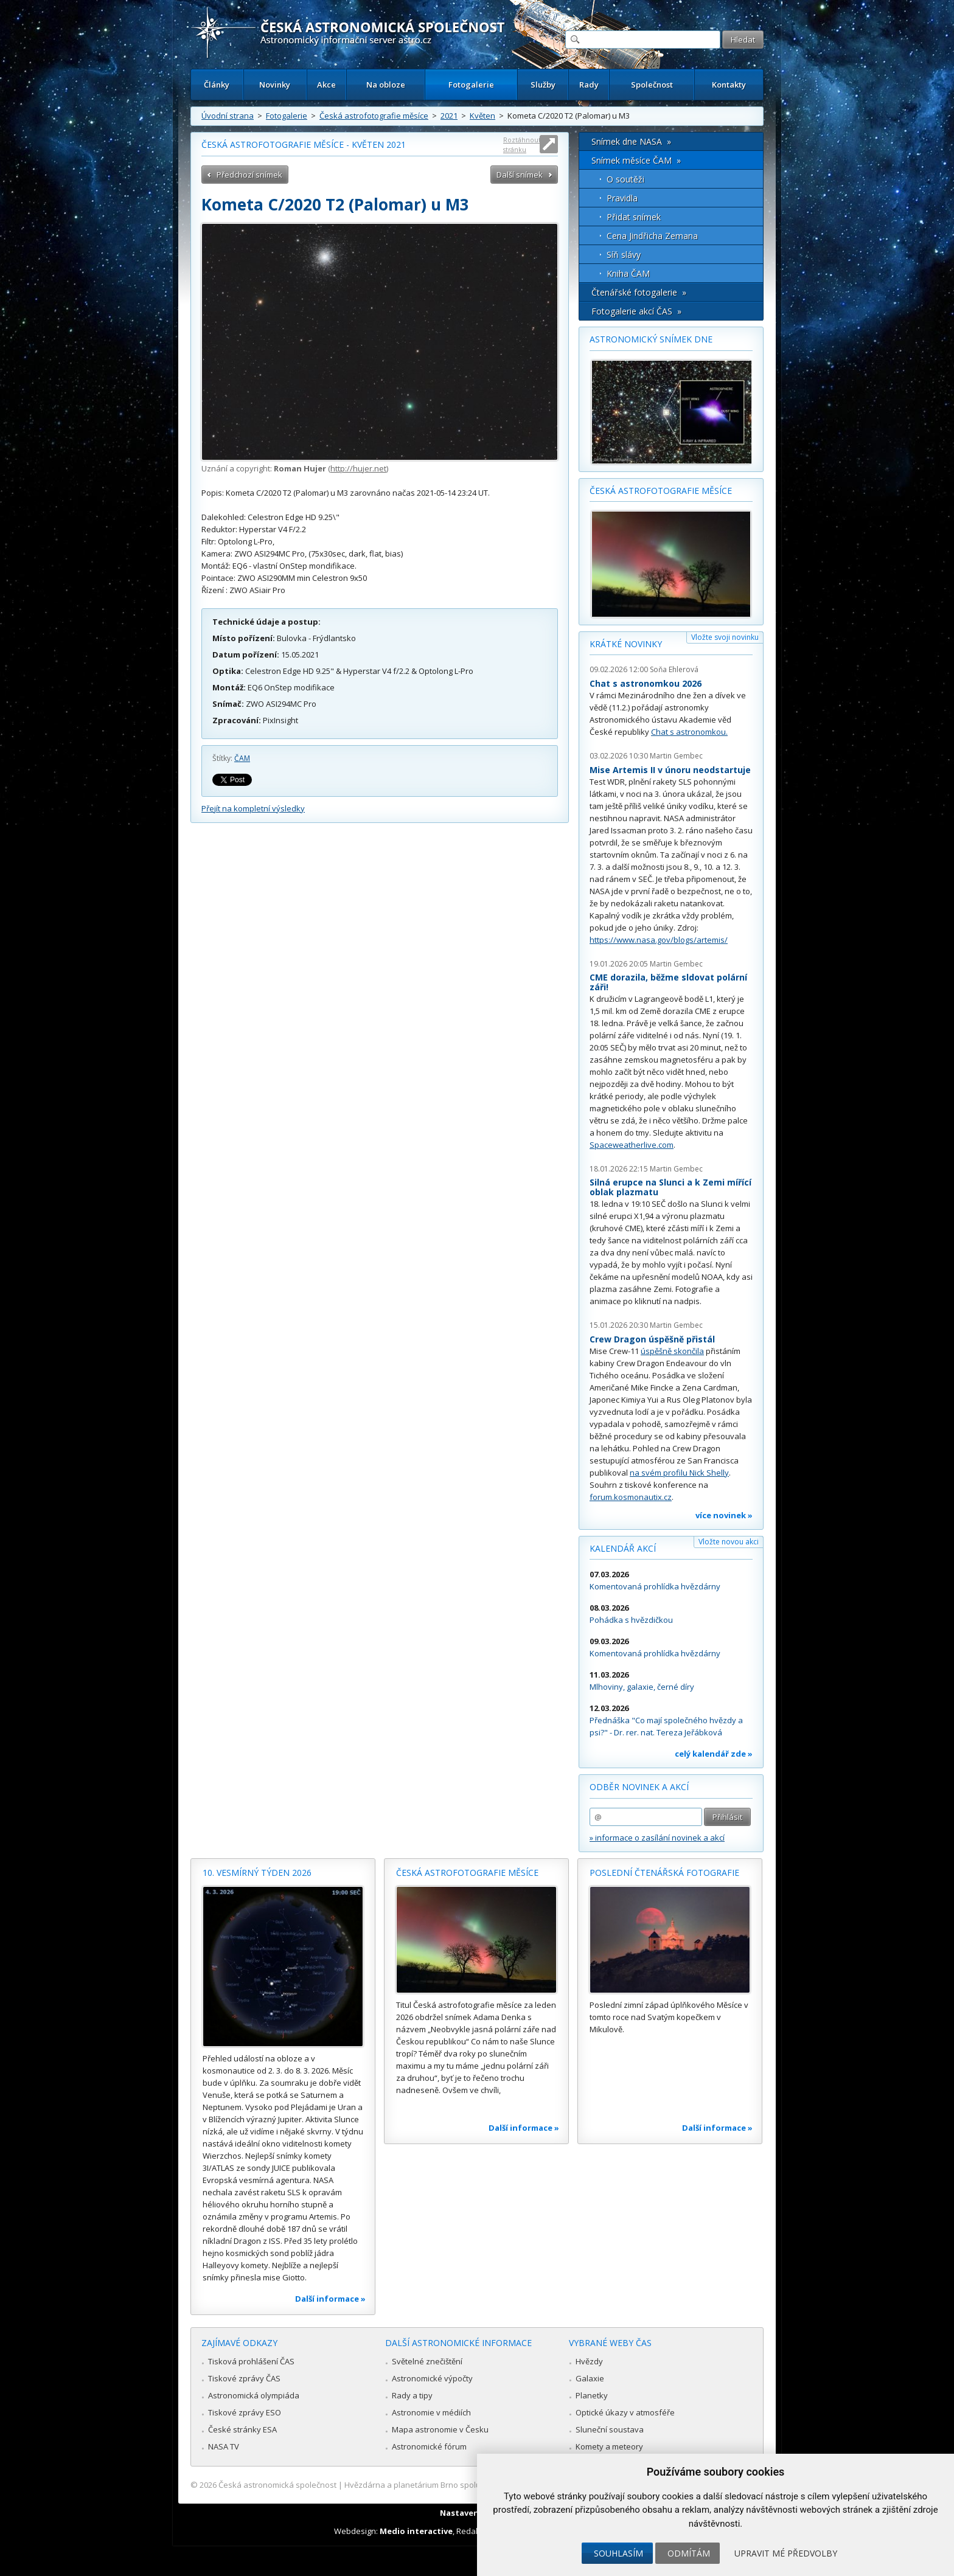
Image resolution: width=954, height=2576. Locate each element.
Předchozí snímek (249, 174)
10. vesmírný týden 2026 (257, 1872)
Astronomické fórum (429, 2446)
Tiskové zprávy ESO (244, 2412)
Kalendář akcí (623, 1548)
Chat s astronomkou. (689, 731)
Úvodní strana (227, 115)
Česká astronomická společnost (277, 2484)
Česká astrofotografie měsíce (373, 115)
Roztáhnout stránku (522, 144)
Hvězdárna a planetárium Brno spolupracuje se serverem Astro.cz (466, 2484)
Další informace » (330, 2298)
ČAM (242, 758)
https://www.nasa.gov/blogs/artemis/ (659, 939)
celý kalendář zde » (714, 1753)
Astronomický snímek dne (651, 339)
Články (216, 84)
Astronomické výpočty (432, 2378)
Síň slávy (624, 254)
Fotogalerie (471, 84)
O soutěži (625, 179)
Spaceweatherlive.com (632, 1144)
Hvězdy (589, 2361)
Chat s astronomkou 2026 (646, 683)
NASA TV (223, 2446)
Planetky (592, 2395)
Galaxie (590, 2378)
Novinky (274, 84)
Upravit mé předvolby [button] (785, 2553)
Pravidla (622, 198)
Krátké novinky (626, 644)
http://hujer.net (358, 468)
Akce (326, 84)
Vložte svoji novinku (725, 637)
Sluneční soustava (610, 2429)
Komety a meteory (609, 2446)
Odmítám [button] (688, 2553)
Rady (589, 84)
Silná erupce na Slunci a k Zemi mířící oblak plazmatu (670, 1187)
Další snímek (519, 174)
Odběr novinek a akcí (639, 1787)
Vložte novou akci (728, 1541)
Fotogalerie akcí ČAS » (636, 311)
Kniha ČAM (628, 273)
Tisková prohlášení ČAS (251, 2361)
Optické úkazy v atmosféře (625, 2412)
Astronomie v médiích (431, 2412)
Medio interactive (416, 2531)
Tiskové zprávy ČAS (244, 2378)
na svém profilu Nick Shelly (679, 1472)
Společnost (652, 84)
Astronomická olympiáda (253, 2395)
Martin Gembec (676, 756)
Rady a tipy (412, 2395)
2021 (449, 115)
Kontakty (729, 84)
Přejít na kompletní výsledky (253, 808)
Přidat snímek (634, 217)
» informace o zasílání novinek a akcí (657, 1837)
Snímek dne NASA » (631, 141)
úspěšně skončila (672, 1350)
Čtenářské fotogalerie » (638, 292)
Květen (482, 115)
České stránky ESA (242, 2429)
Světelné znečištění (427, 2361)
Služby (543, 84)
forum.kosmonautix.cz (631, 1496)
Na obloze (385, 84)
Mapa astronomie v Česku (440, 2429)
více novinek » (724, 1515)
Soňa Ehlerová (674, 669)
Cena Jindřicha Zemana (652, 235)
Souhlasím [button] (618, 2553)
